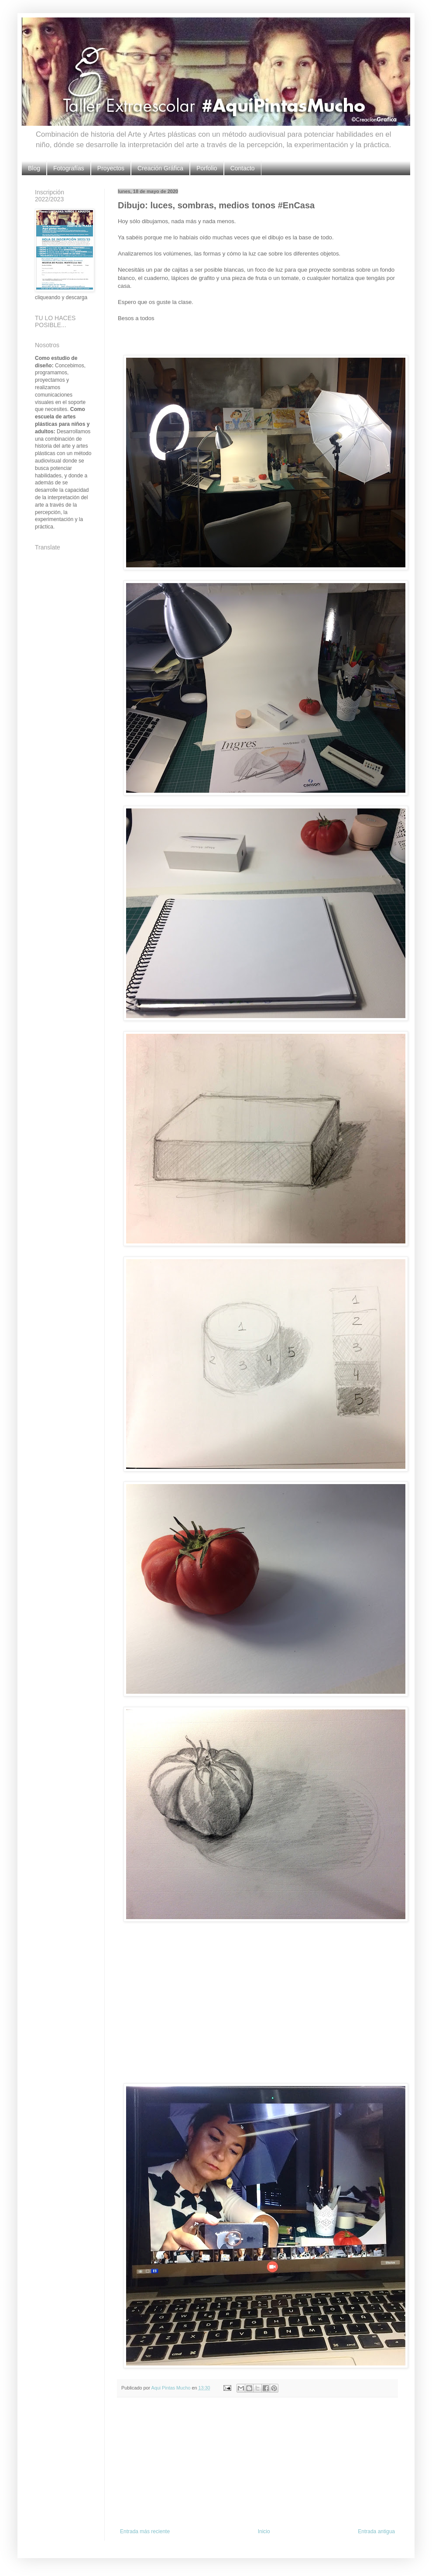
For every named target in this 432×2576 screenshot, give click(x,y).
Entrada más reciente (145, 2531)
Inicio (264, 2531)
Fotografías (68, 168)
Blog (34, 168)
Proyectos (110, 168)
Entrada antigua (376, 2531)
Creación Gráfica (160, 168)
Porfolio (206, 168)
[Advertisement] (257, 2462)
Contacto (242, 168)
